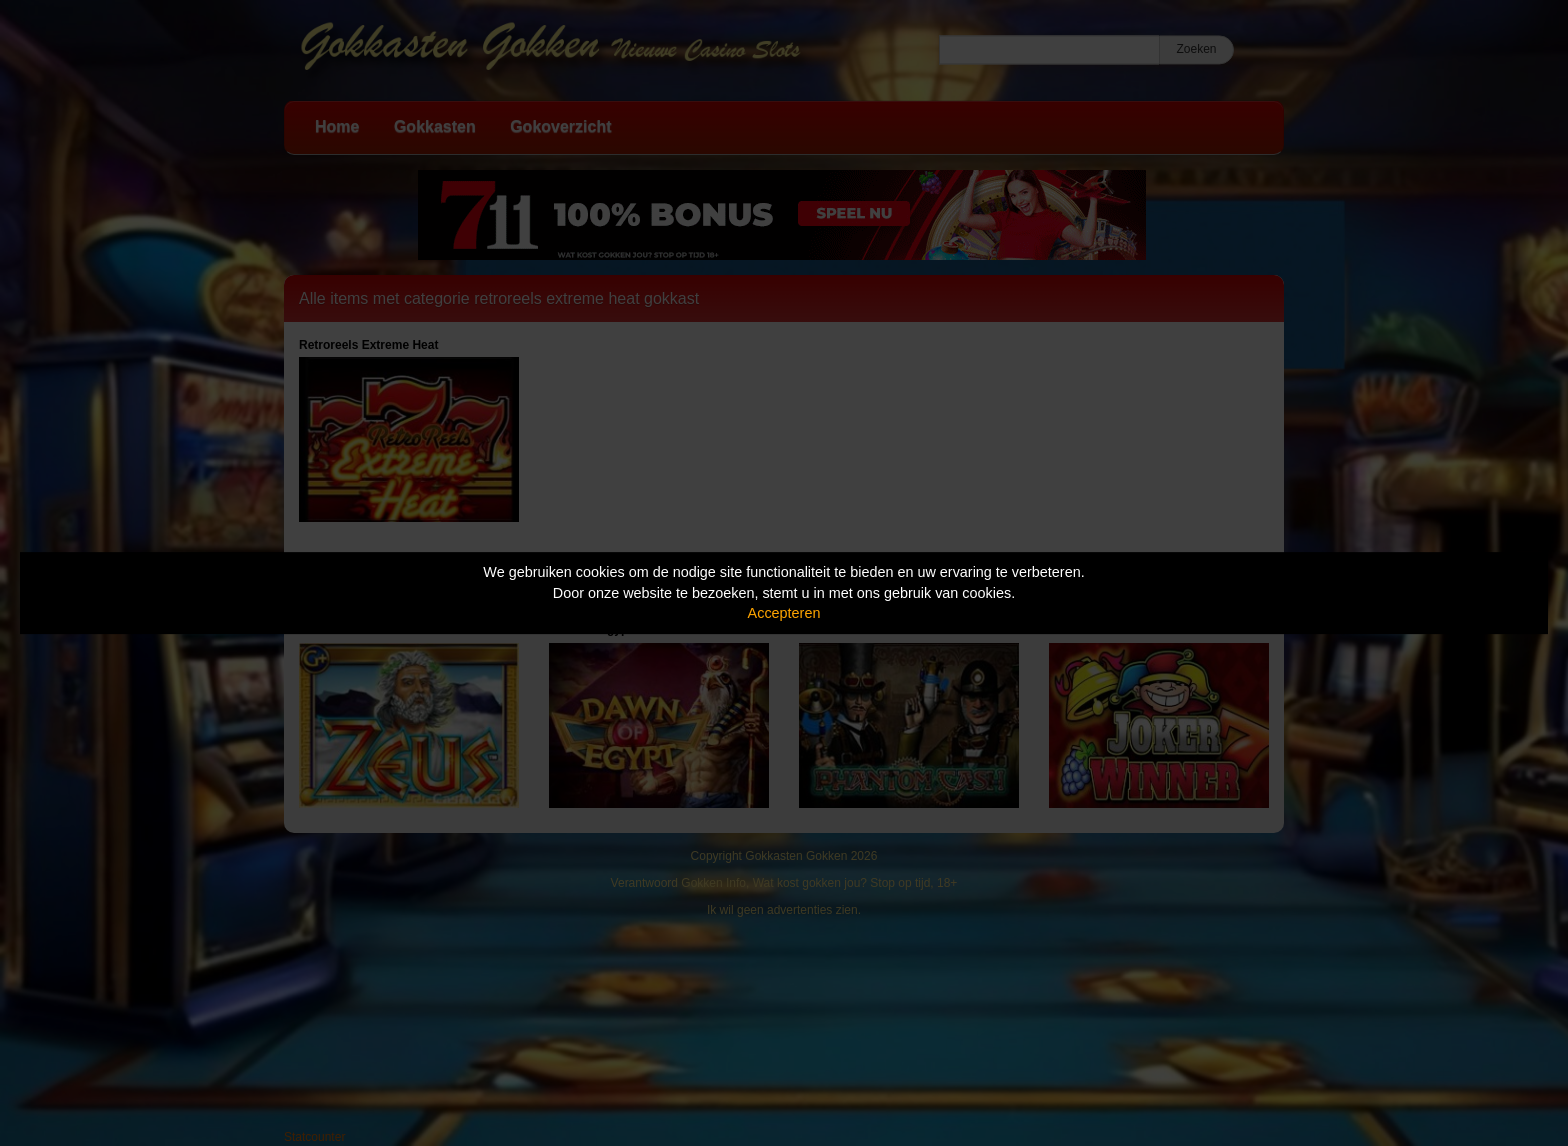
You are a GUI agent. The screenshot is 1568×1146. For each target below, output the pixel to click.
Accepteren (784, 613)
